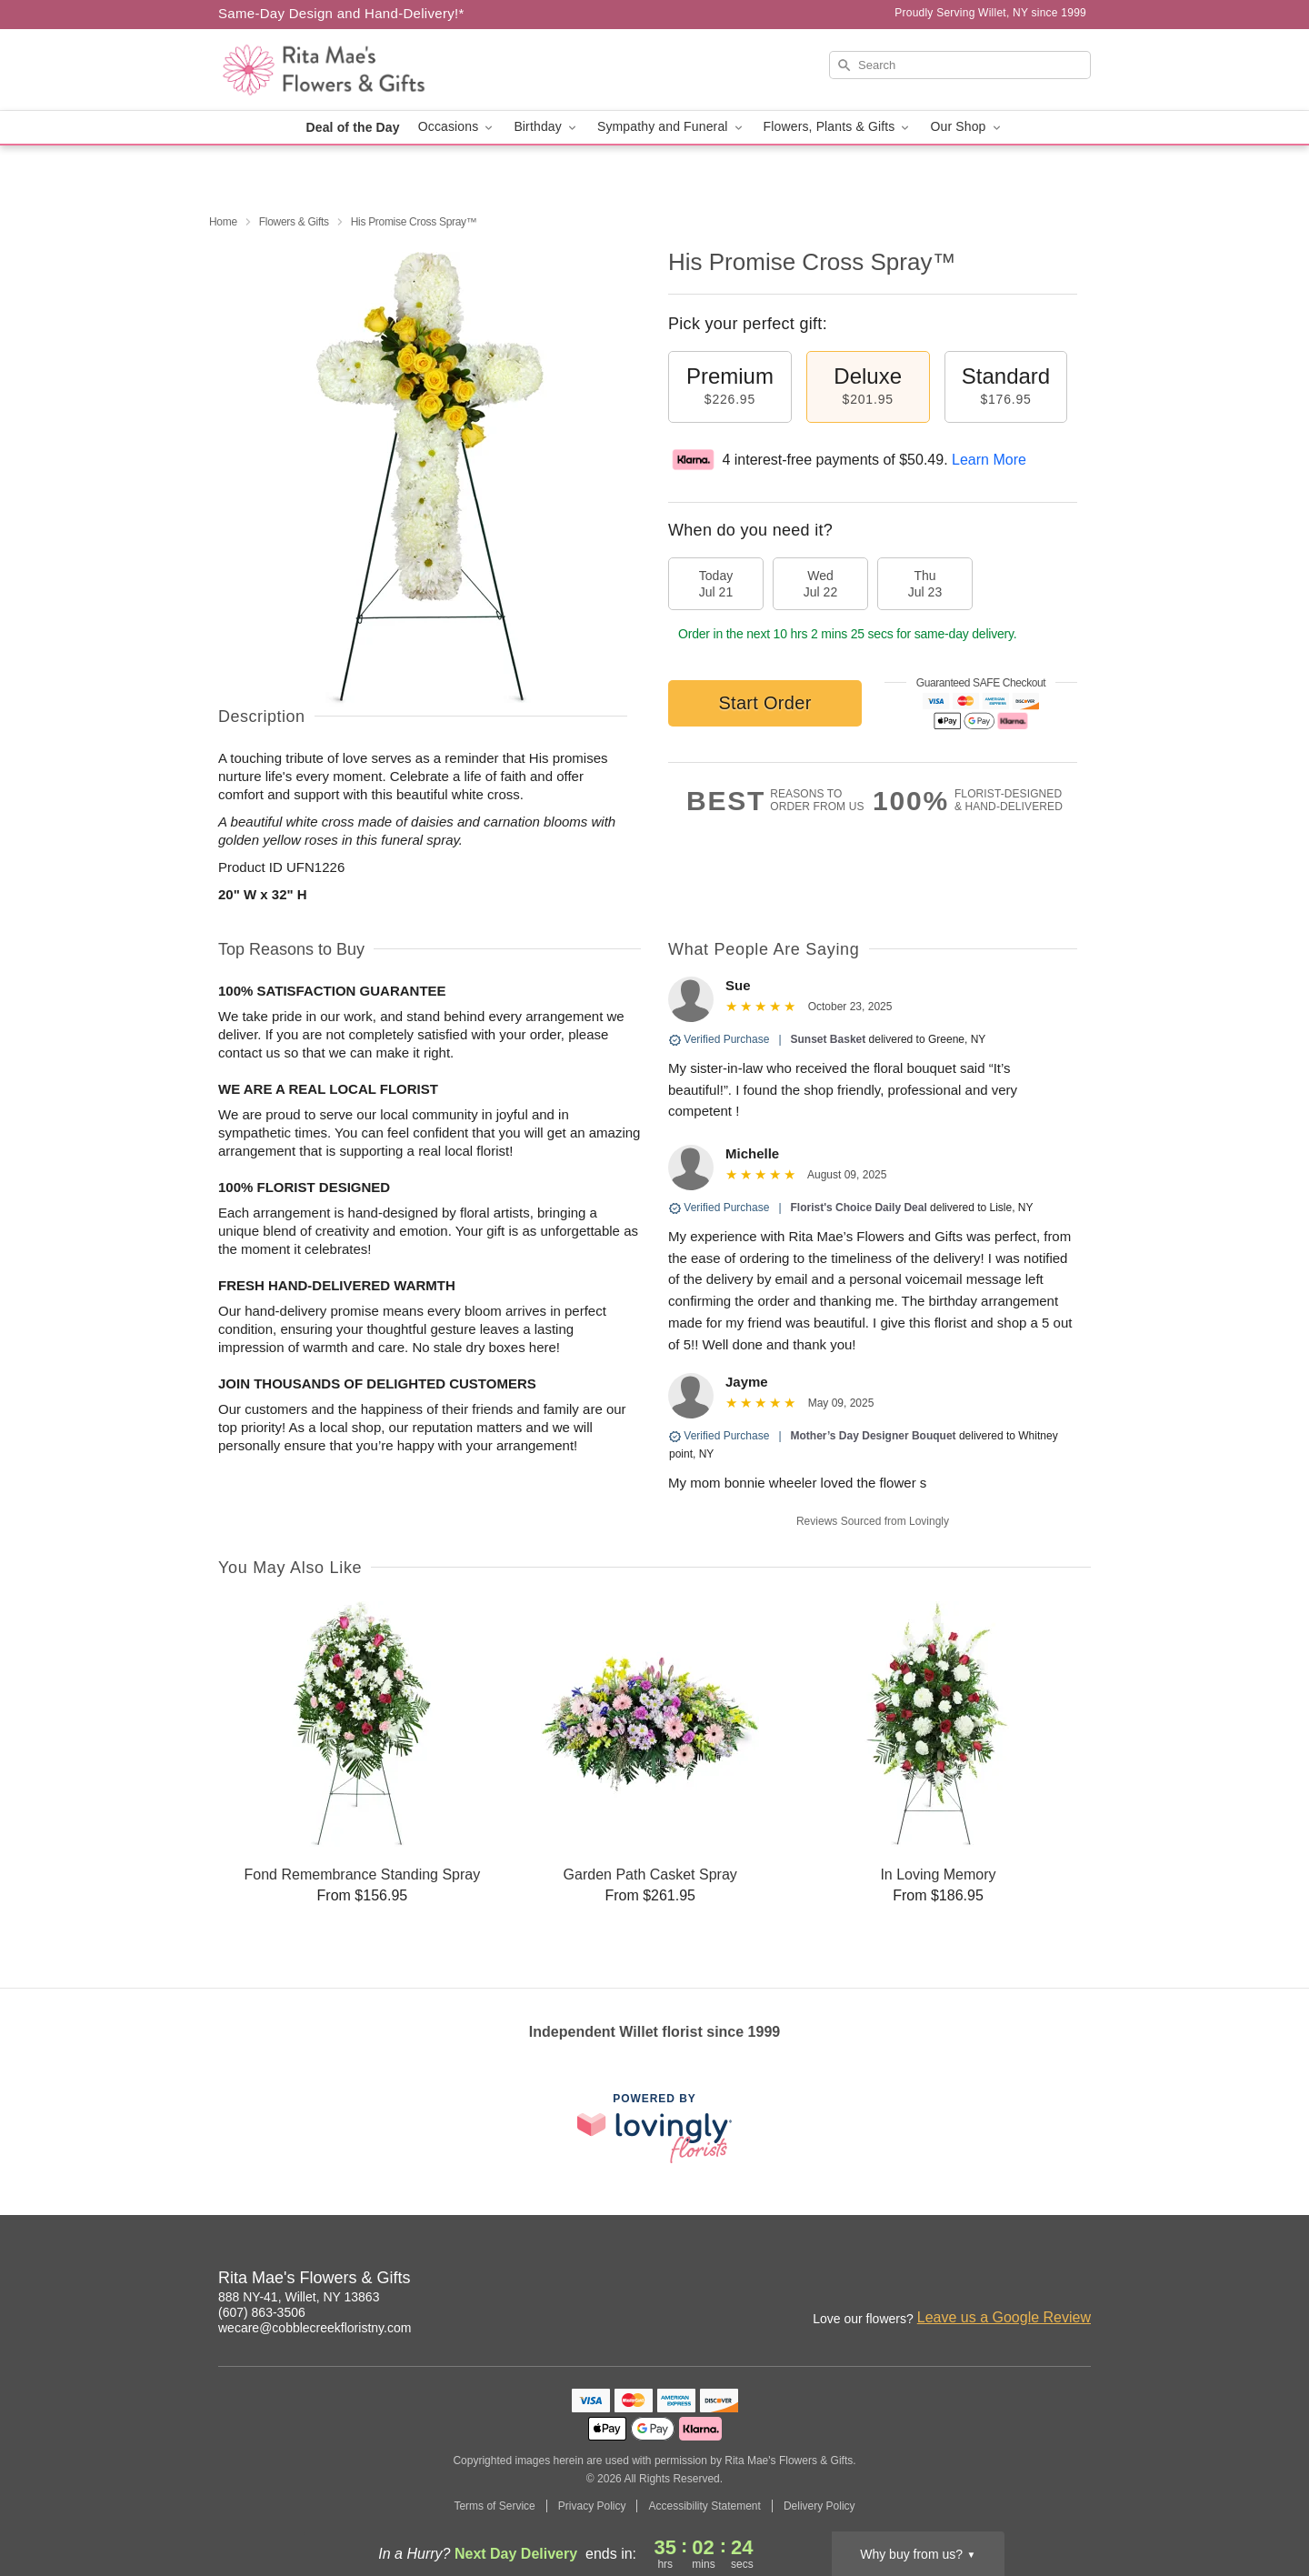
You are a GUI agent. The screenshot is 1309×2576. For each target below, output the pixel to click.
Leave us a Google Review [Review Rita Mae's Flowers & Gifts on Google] (1004, 2317)
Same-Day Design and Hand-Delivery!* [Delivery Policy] (341, 13)
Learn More (989, 459)
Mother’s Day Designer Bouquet (873, 1435)
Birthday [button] (546, 127)
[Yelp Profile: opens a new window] (1078, 2280)
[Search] (960, 65)
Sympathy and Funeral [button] (671, 127)
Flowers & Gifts (294, 222)
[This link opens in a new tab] (654, 2128)
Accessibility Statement (704, 2506)
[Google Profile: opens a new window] (1038, 2280)
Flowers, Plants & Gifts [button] (838, 127)
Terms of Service (494, 2506)
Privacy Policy (592, 2506)
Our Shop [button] (966, 127)
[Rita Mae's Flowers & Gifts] (349, 70)
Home (223, 222)
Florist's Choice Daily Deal (859, 1207)
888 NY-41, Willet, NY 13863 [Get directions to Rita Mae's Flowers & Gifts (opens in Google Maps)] (298, 2297)
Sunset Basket (828, 1039)
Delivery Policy (819, 2506)
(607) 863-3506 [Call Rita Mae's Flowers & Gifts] (261, 2312)
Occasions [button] (457, 127)
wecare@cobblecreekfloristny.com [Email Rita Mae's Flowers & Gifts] (314, 2327)
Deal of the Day (352, 127)
